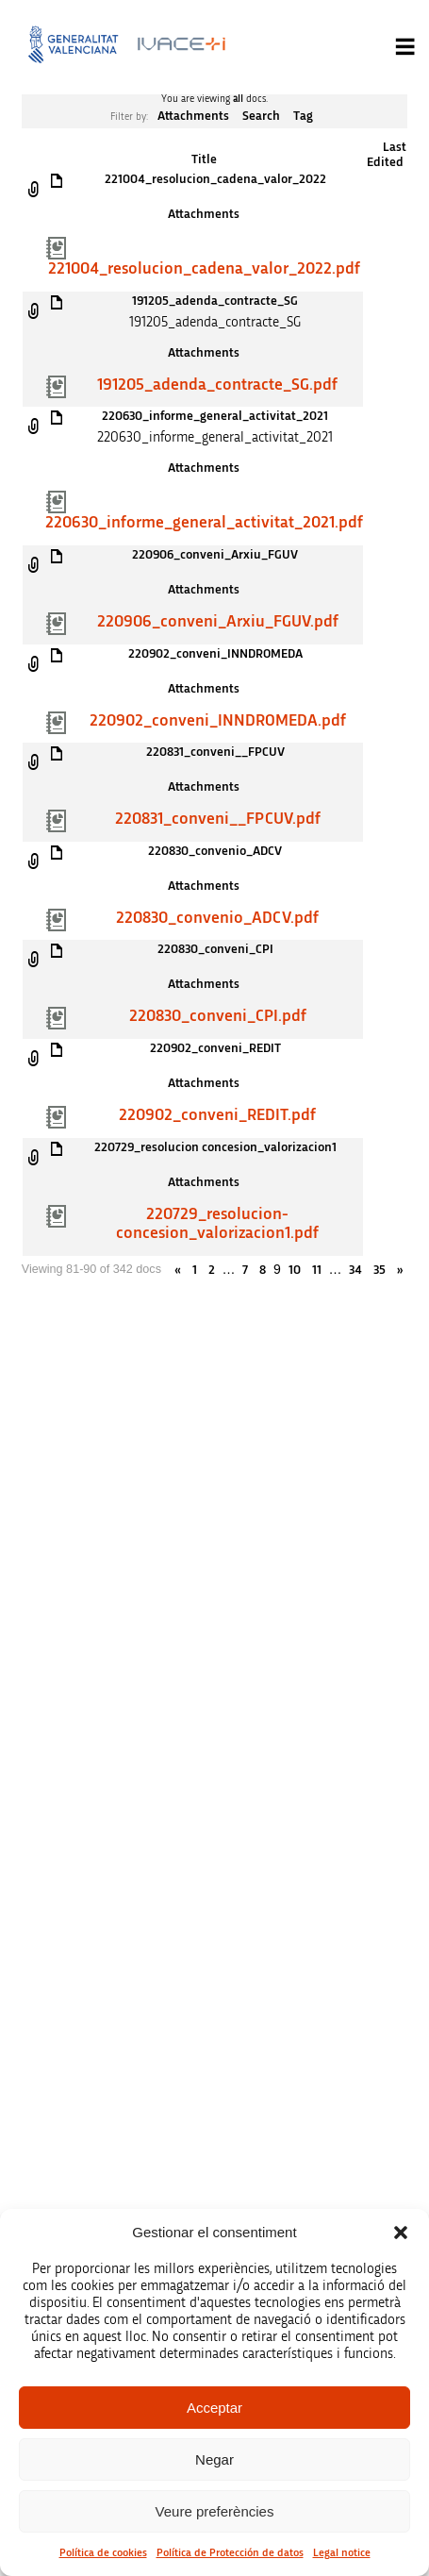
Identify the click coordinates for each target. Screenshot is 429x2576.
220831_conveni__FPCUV (215, 752)
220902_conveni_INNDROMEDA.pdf (218, 720)
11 (317, 1270)
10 (295, 1270)
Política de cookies (103, 2552)
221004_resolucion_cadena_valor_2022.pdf (204, 268)
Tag (303, 116)
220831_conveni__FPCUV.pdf (218, 819)
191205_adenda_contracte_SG (215, 301)
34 (355, 1270)
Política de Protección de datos (230, 2552)
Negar (214, 2459)
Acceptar (214, 2408)
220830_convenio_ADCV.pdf (217, 918)
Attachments (193, 116)
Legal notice (342, 2552)
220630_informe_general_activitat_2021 (215, 416)
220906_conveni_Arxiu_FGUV (215, 554)
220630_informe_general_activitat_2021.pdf (204, 522)
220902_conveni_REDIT (215, 1048)
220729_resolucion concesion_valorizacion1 (215, 1147)
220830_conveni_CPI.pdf (217, 1016)
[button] (400, 2232)
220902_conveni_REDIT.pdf (217, 1115)
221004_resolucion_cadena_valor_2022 (215, 179)
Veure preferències (215, 2511)
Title (204, 159)
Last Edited (386, 155)
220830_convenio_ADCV (215, 851)
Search (261, 116)
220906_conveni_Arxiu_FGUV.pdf (217, 621)
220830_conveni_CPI (215, 949)
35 (379, 1270)
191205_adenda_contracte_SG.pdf (217, 384)
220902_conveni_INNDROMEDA (215, 654)
